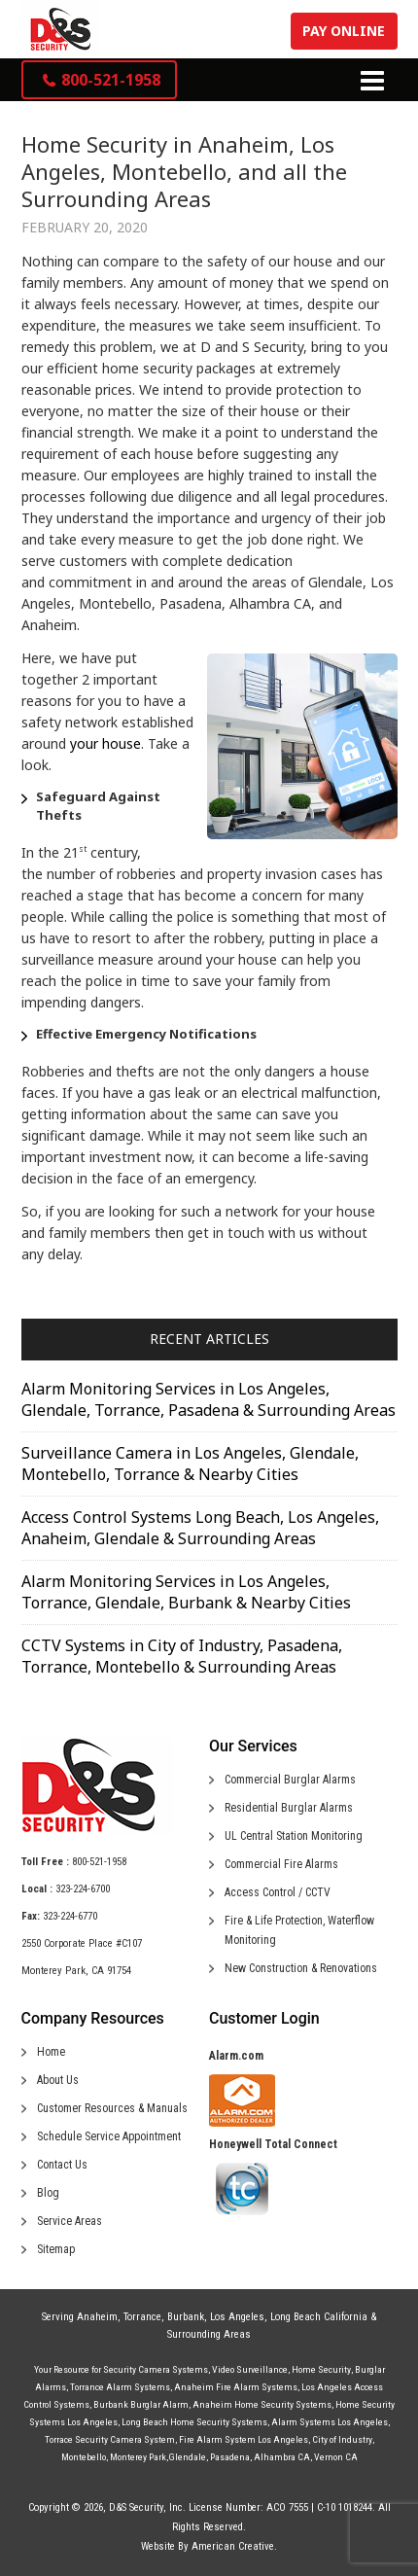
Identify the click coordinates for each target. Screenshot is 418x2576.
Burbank (185, 2317)
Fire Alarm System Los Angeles (243, 2439)
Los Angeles (237, 2317)
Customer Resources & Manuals (112, 2108)
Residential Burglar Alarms (289, 1808)
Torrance (142, 2317)
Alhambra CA (282, 2457)
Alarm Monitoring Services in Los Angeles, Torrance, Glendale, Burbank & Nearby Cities (186, 1591)
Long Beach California (318, 2317)
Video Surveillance (250, 2369)
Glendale (187, 2457)
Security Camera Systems (155, 2369)
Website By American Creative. (209, 2546)
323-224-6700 (82, 1889)
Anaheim (97, 2317)
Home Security (321, 2369)
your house (105, 743)
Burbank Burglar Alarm (141, 2404)
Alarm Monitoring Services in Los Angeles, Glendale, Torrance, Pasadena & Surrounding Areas (208, 1399)
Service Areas (69, 2221)
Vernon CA (336, 2457)
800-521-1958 (99, 1861)
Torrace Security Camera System (110, 2439)
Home (51, 2052)
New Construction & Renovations (301, 1968)
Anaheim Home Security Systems (261, 2404)
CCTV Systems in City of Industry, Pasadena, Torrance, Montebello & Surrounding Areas (181, 1656)
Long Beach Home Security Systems (194, 2422)
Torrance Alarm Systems (120, 2387)
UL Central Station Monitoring (294, 1836)
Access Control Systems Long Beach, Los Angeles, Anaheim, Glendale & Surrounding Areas (200, 1527)
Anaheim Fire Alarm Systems (235, 2387)
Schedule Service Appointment (109, 2136)
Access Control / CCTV (278, 1892)
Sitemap (56, 2249)
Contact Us (62, 2164)
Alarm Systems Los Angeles (329, 2422)
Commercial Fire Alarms (281, 1864)
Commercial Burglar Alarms (290, 1779)
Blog (48, 2193)
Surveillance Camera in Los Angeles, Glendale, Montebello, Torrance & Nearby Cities (190, 1463)
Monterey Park (138, 2457)
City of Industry (342, 2439)
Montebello (83, 2457)
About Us (58, 2080)
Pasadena (230, 2457)
